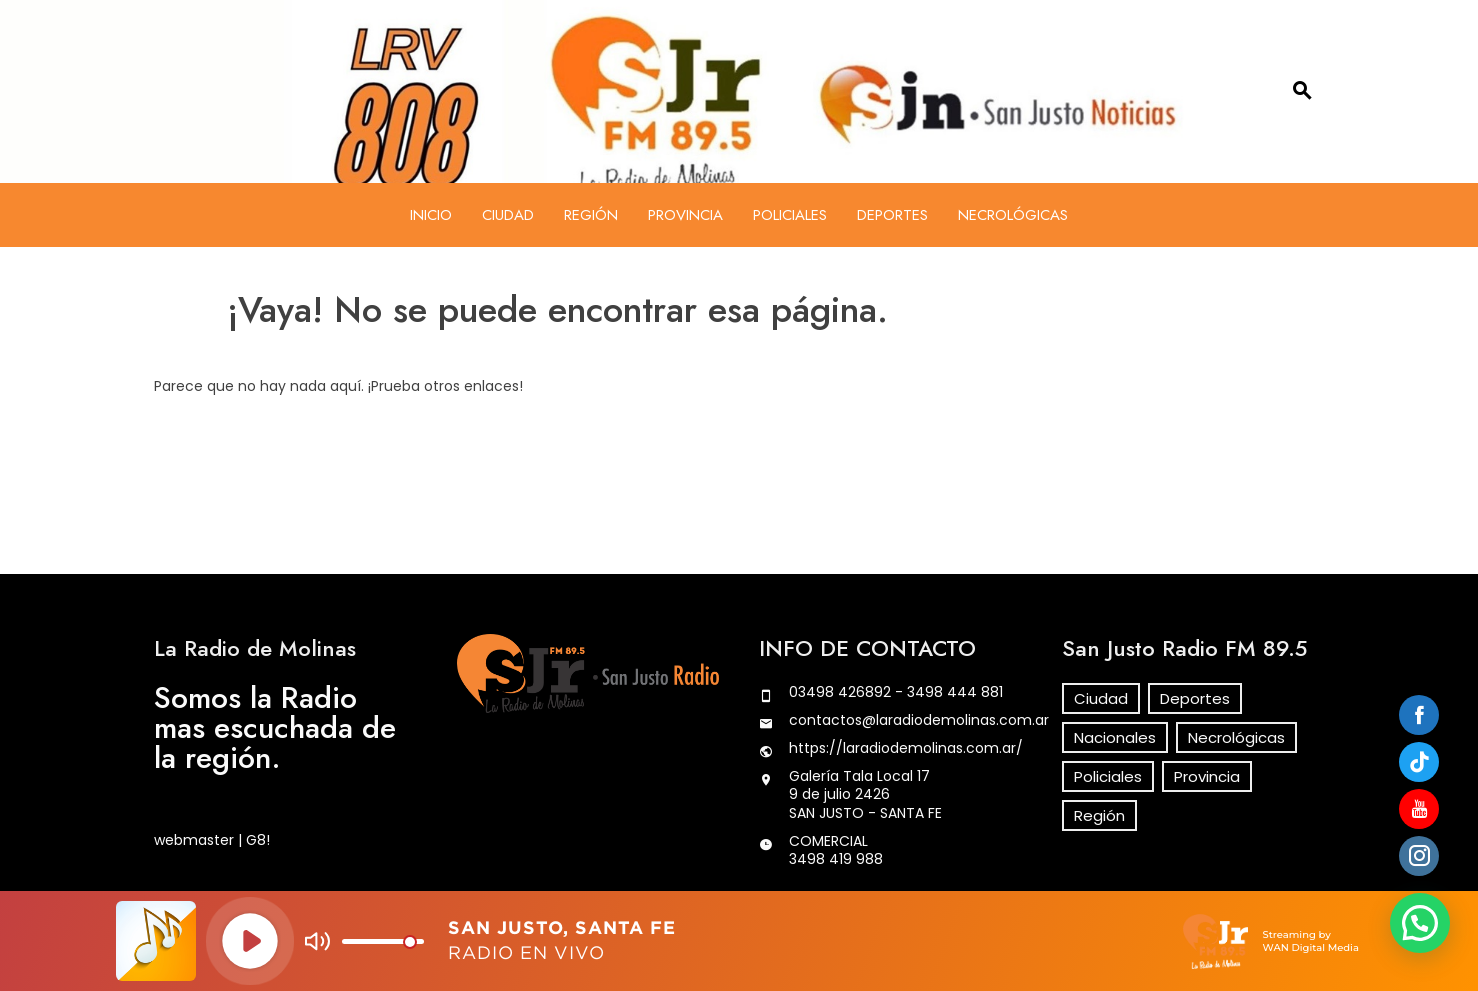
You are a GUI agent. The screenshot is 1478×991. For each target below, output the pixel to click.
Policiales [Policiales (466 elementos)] (1108, 776)
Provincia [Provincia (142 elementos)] (1207, 776)
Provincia (685, 215)
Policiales (790, 215)
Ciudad (508, 215)
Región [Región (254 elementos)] (1099, 815)
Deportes (892, 215)
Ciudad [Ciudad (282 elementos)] (1101, 698)
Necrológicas (1013, 215)
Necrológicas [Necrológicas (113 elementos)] (1236, 737)
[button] (1420, 923)
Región (591, 215)
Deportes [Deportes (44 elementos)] (1195, 698)
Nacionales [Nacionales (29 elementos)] (1115, 737)
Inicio (431, 215)
